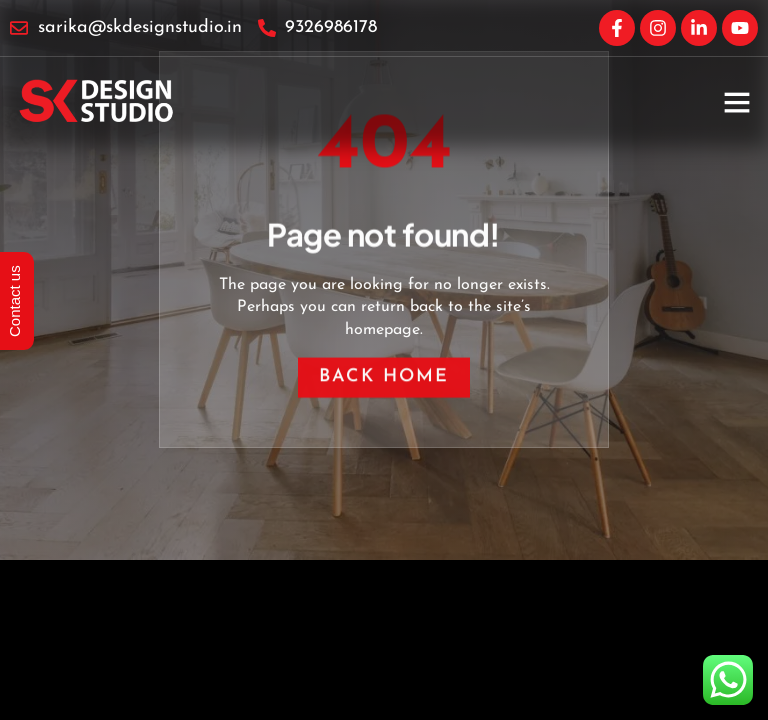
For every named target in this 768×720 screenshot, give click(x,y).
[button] (737, 102)
